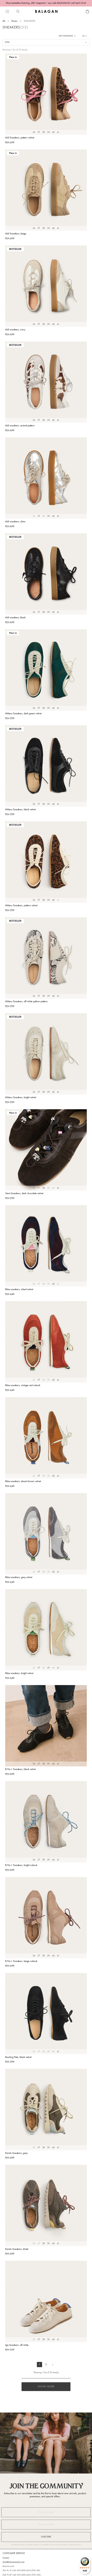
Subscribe (46, 2537)
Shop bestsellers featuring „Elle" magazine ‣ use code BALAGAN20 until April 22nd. (46, 3)
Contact (6, 2558)
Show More (46, 2386)
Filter (7, 42)
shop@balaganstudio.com (13, 2562)
